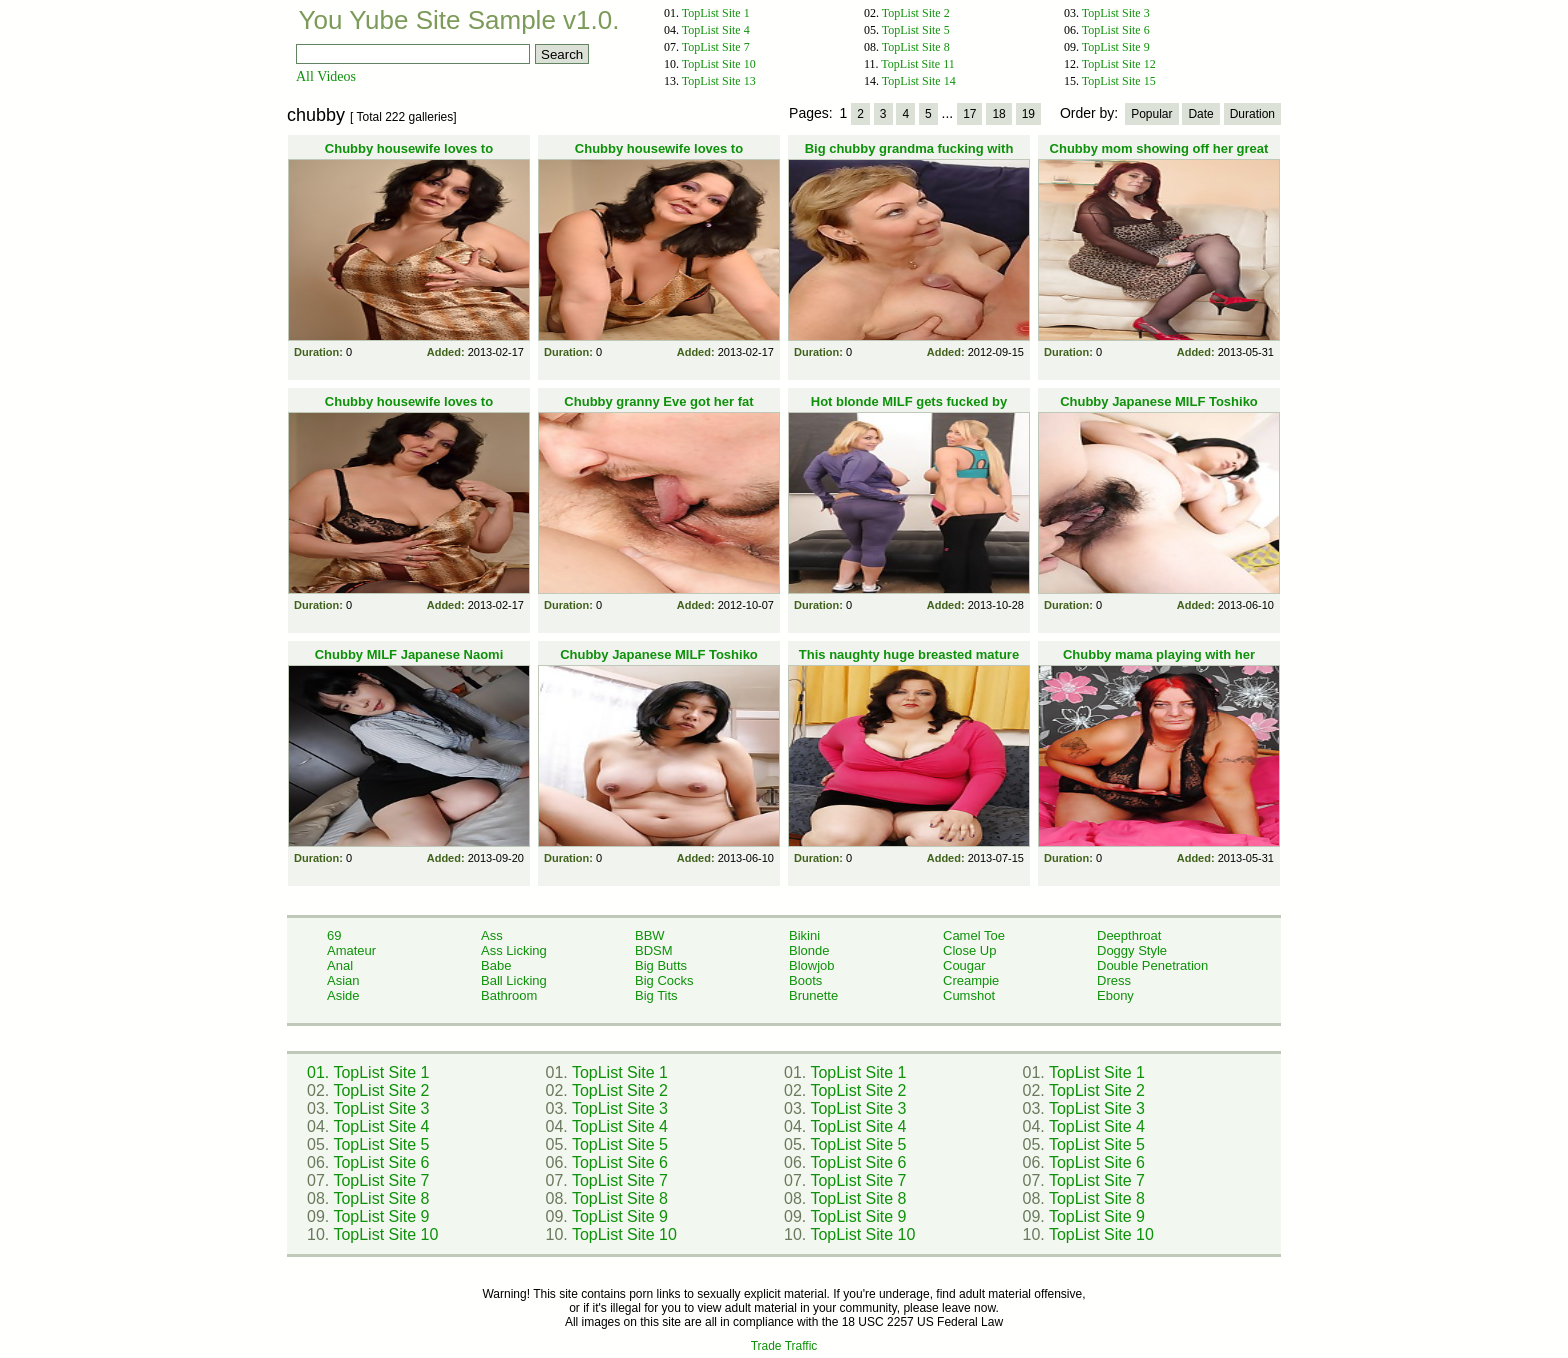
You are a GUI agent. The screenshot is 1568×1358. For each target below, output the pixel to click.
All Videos (326, 76)
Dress (1114, 980)
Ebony (1115, 995)
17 (969, 114)
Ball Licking (514, 980)
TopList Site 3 (1116, 13)
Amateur (351, 950)
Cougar (964, 965)
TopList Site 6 (1116, 30)
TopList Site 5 (916, 30)
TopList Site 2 (916, 13)
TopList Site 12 (1119, 64)
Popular (1151, 114)
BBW (650, 935)
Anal (340, 965)
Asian (343, 980)
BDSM (654, 950)
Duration (1252, 114)
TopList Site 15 (1119, 81)
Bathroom (509, 995)
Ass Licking (514, 950)
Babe (496, 965)
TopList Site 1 (716, 13)
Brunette (813, 995)
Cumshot (969, 995)
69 (334, 935)
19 (1028, 114)
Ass (492, 935)
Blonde (809, 950)
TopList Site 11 (917, 64)
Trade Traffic (784, 1346)
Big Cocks (664, 980)
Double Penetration (1152, 965)
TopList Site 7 (716, 47)
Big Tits (656, 995)
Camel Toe (974, 935)
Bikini (804, 935)
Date (1200, 114)
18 (998, 114)
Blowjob (812, 965)
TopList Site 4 (716, 30)
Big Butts (661, 965)
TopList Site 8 (916, 47)
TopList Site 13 (719, 81)
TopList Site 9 (1116, 47)
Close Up (969, 950)
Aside (343, 995)
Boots (805, 980)
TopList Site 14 (919, 81)
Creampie (971, 980)
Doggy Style (1132, 950)
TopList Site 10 (719, 64)
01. (320, 1072)
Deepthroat (1129, 935)
